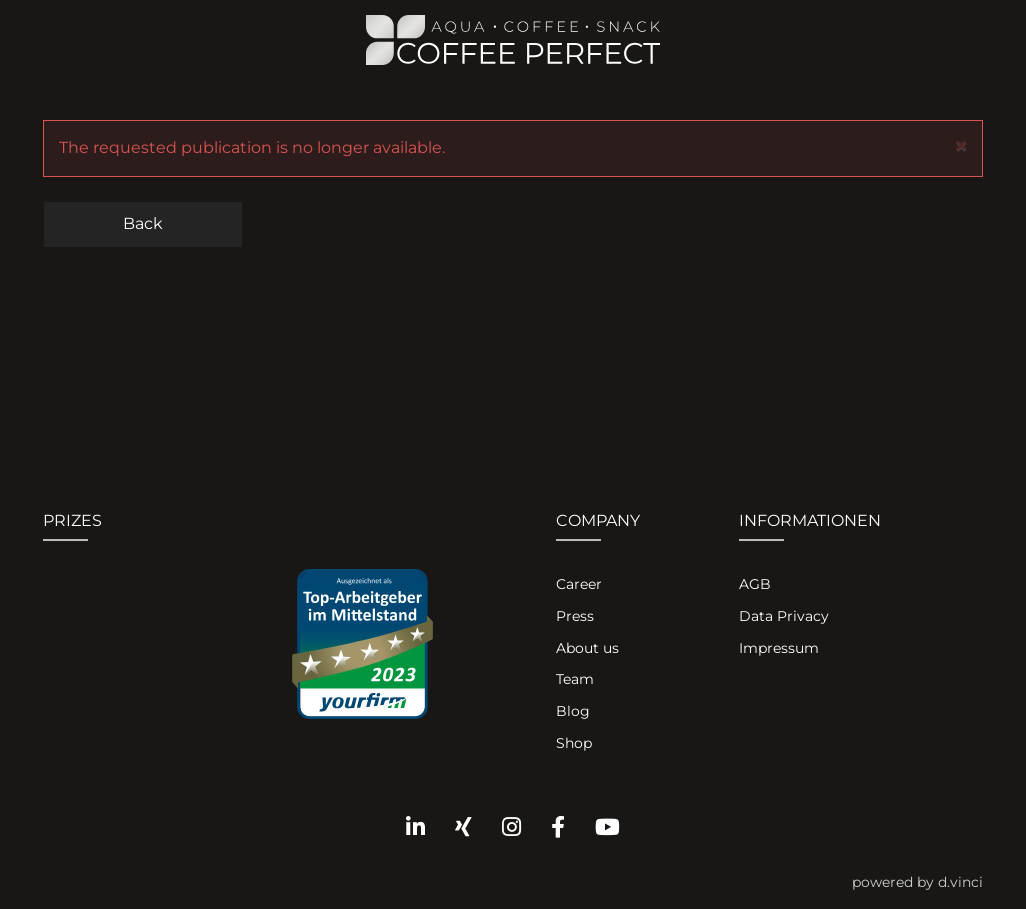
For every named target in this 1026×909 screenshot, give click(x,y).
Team (575, 679)
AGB (755, 584)
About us (587, 648)
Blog (573, 711)
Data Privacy (784, 616)
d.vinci (960, 882)
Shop (574, 743)
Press (575, 616)
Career (579, 584)
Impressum (779, 648)
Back (143, 223)
